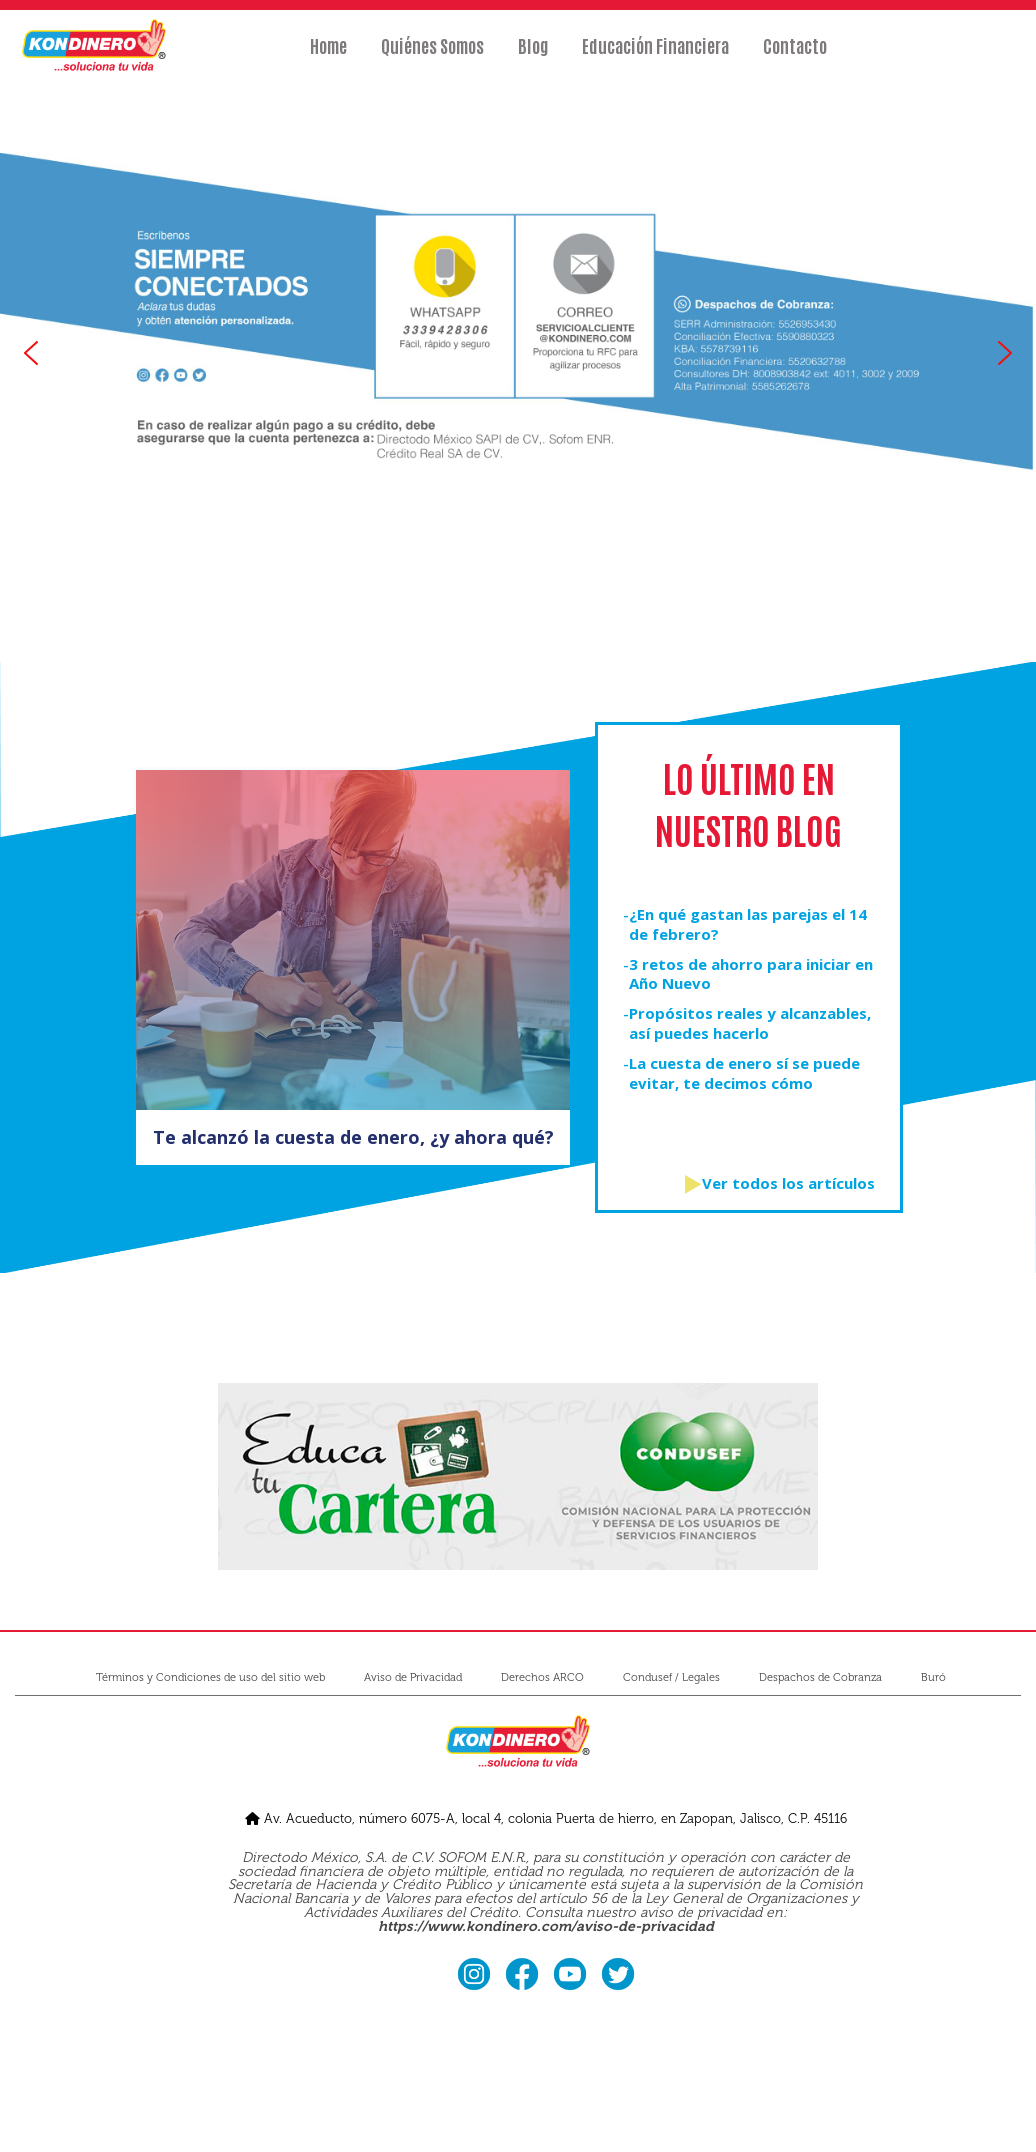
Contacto (795, 57)
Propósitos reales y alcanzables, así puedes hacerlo (750, 1023)
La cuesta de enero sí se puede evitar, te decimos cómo (744, 1073)
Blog (533, 57)
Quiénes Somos (432, 57)
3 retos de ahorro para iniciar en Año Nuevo (751, 974)
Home (328, 57)
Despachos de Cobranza (820, 1677)
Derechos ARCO (542, 1677)
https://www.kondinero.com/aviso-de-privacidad (546, 1926)
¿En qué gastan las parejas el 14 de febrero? (748, 924)
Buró (933, 1677)
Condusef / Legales (671, 1677)
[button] (31, 353)
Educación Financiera (655, 57)
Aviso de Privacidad (413, 1677)
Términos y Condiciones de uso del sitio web (210, 1677)
